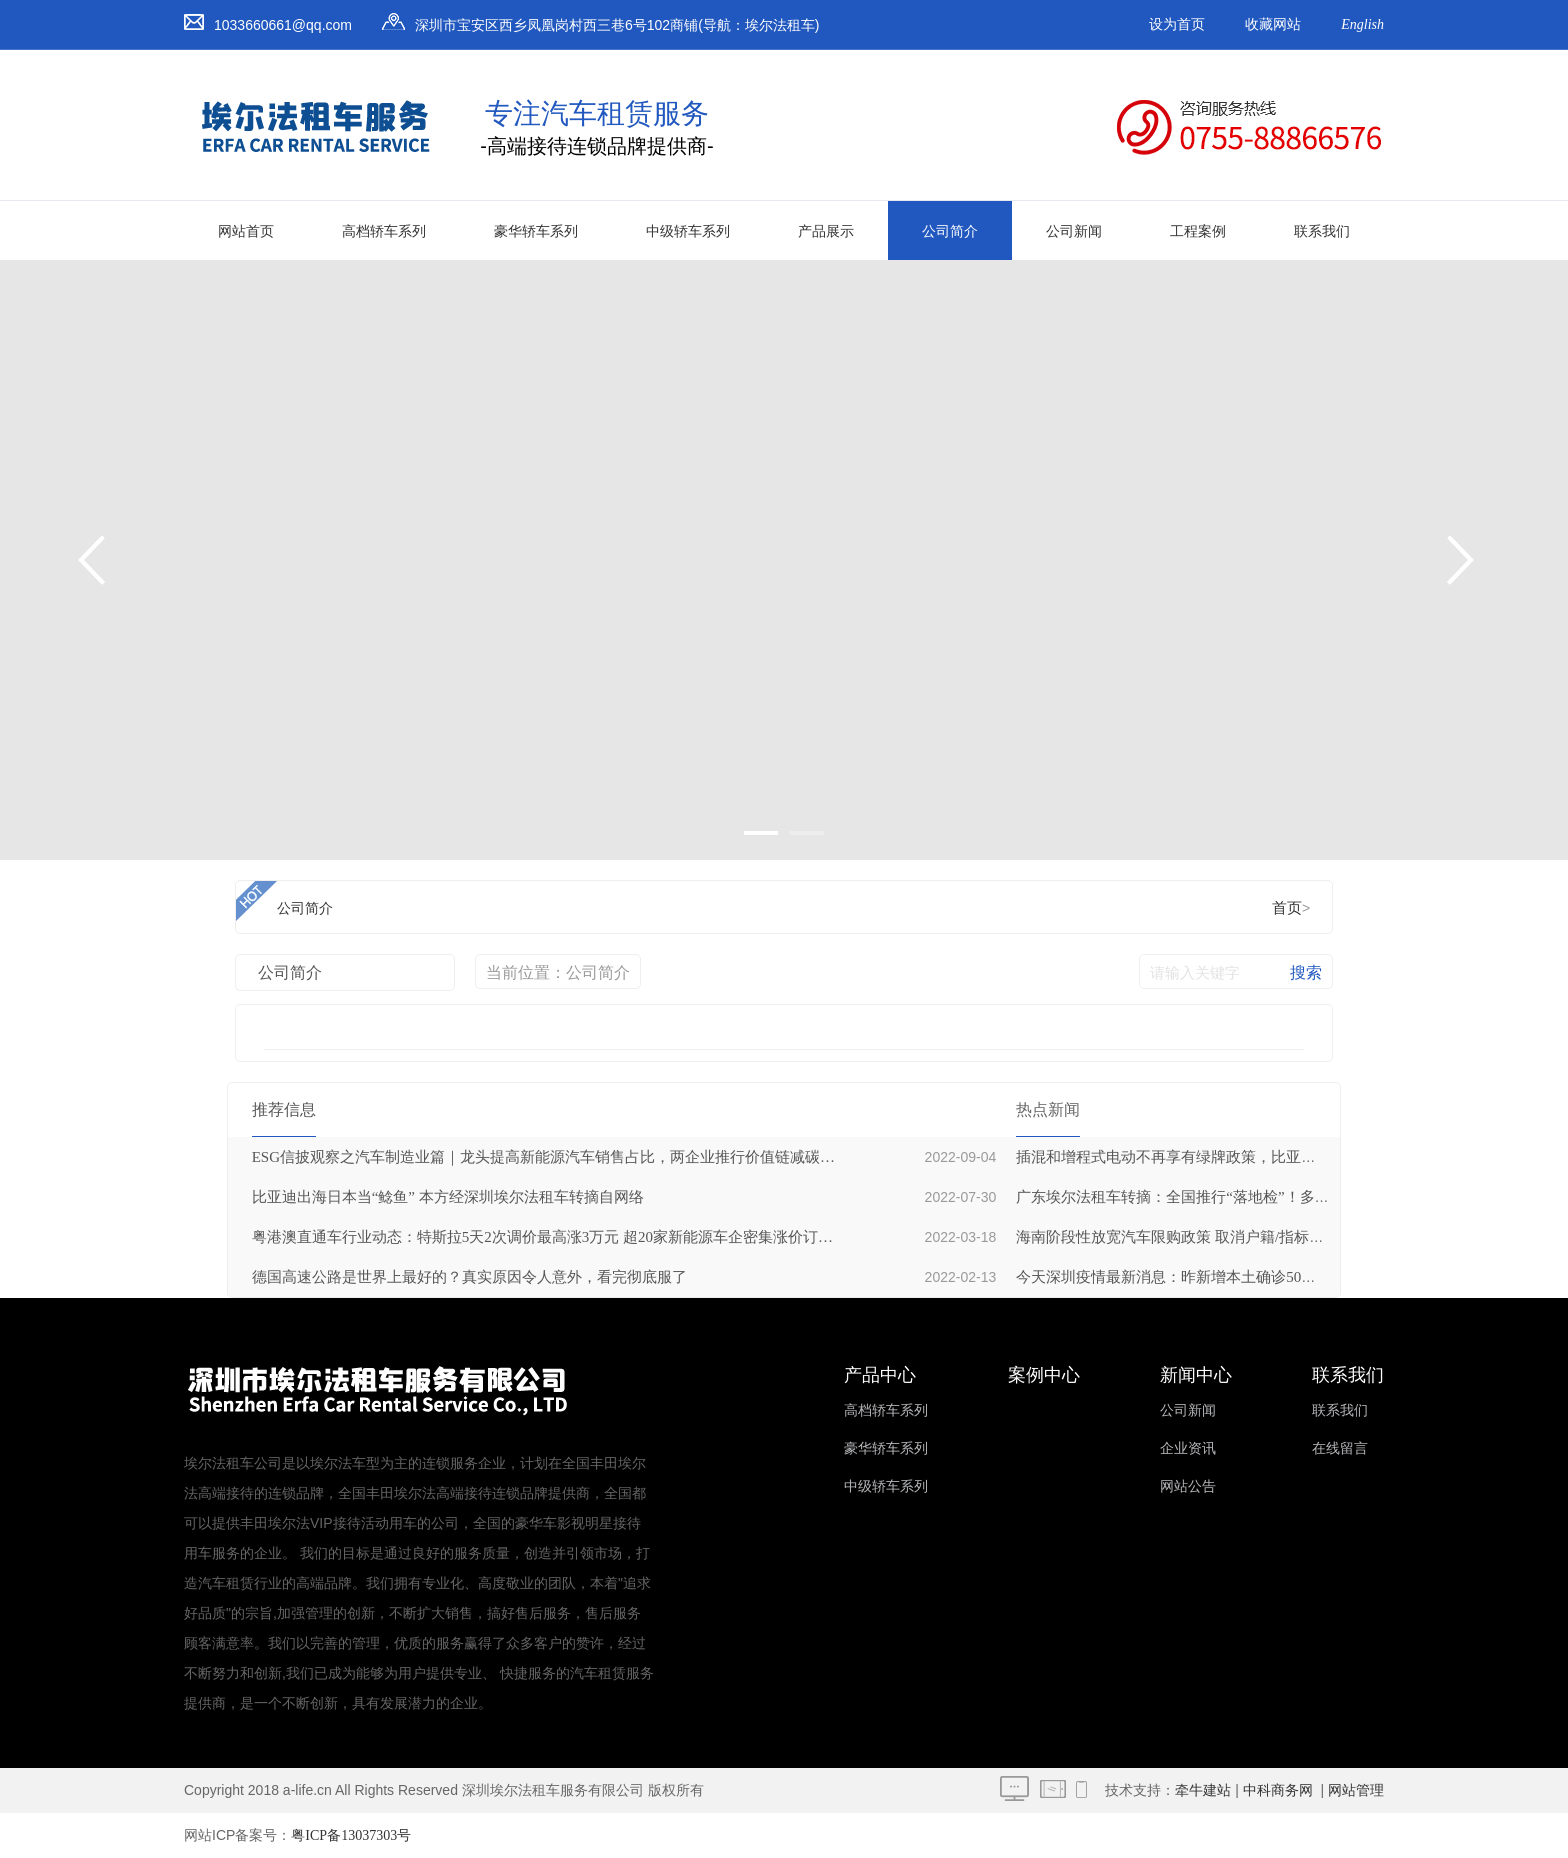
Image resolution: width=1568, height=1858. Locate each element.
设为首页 (1177, 24)
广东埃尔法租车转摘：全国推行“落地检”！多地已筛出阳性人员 (1225, 1197)
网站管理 (1356, 1790)
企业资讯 (1188, 1448)
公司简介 (950, 231)
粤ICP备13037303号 (351, 1835)
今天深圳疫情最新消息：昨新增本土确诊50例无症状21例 (1203, 1277)
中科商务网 (1278, 1790)
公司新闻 (1074, 231)
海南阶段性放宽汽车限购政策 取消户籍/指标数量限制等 (1200, 1237)
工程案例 (1198, 231)
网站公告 (1188, 1486)
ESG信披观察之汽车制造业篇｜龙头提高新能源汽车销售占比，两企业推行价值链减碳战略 (542, 1157)
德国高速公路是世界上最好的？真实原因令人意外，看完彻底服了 (469, 1277)
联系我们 (1322, 231)
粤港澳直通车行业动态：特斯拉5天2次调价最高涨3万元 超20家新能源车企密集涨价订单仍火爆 (542, 1237)
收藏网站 (1273, 24)
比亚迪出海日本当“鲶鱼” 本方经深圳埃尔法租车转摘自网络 (448, 1197)
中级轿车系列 (688, 231)
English (1362, 24)
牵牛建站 (1203, 1790)
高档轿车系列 (384, 231)
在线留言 (1340, 1448)
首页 (1287, 908)
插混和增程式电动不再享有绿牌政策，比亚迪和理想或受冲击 (1218, 1157)
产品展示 (826, 231)
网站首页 (246, 231)
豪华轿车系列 (536, 231)
